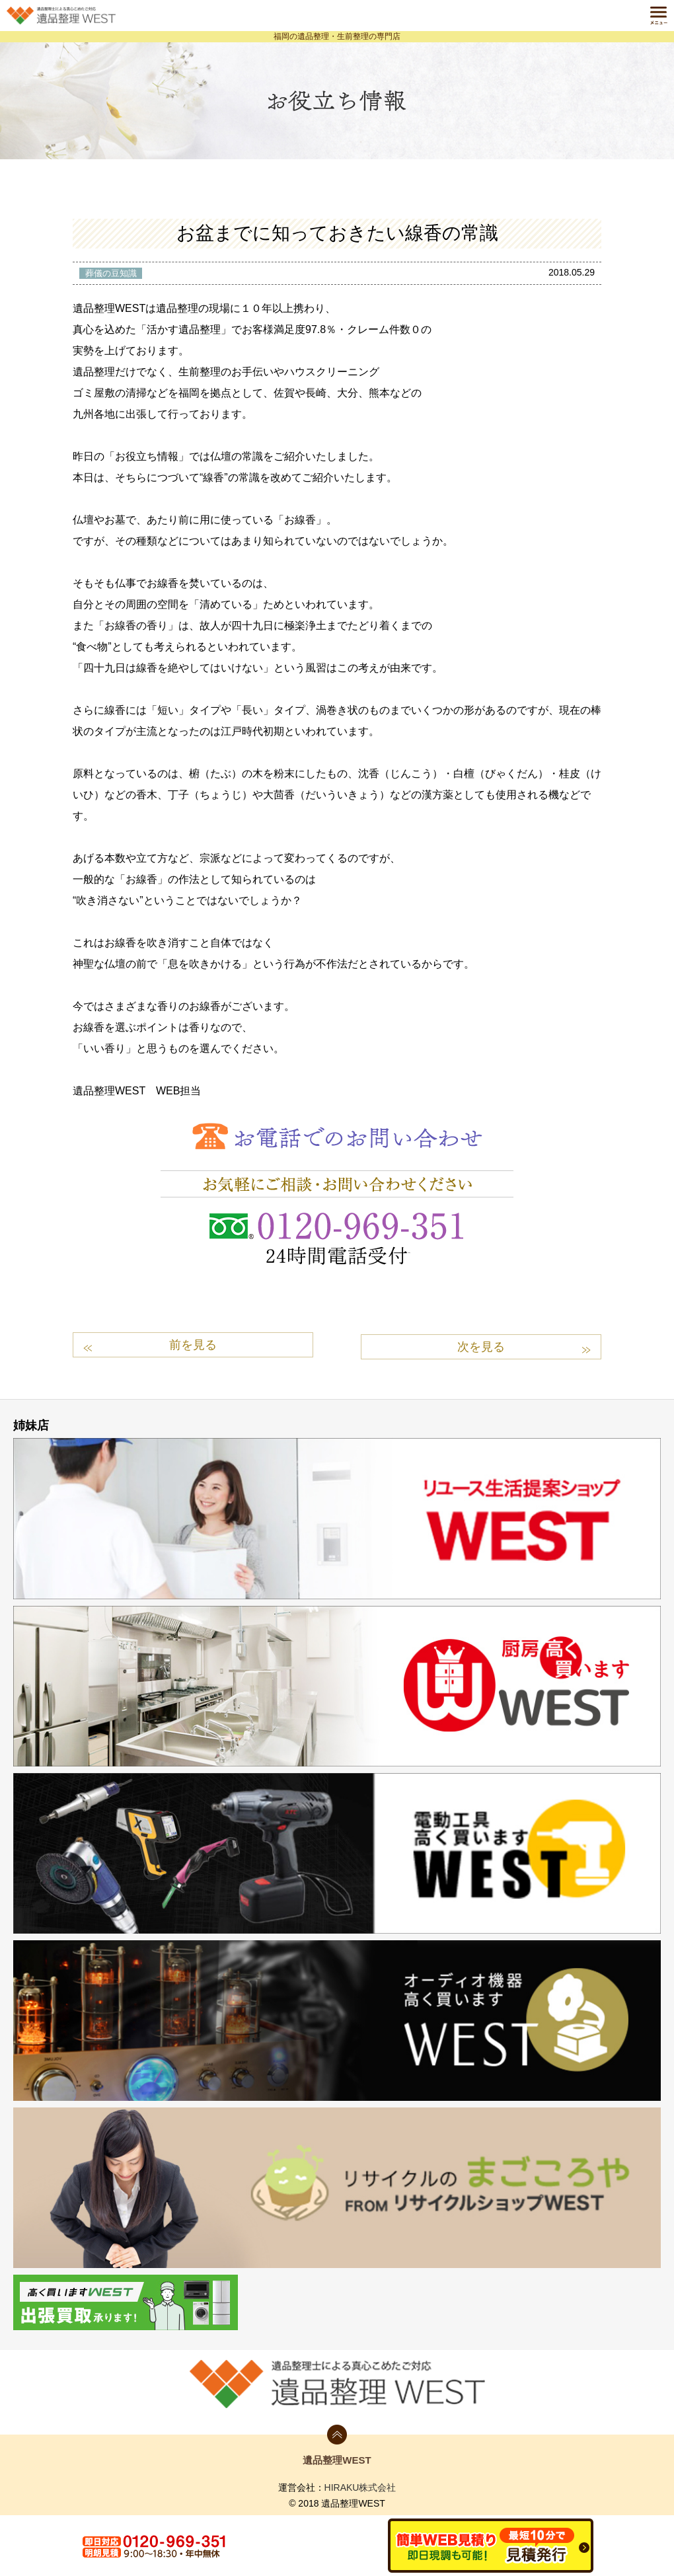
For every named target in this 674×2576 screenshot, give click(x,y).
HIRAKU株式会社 (360, 2484)
